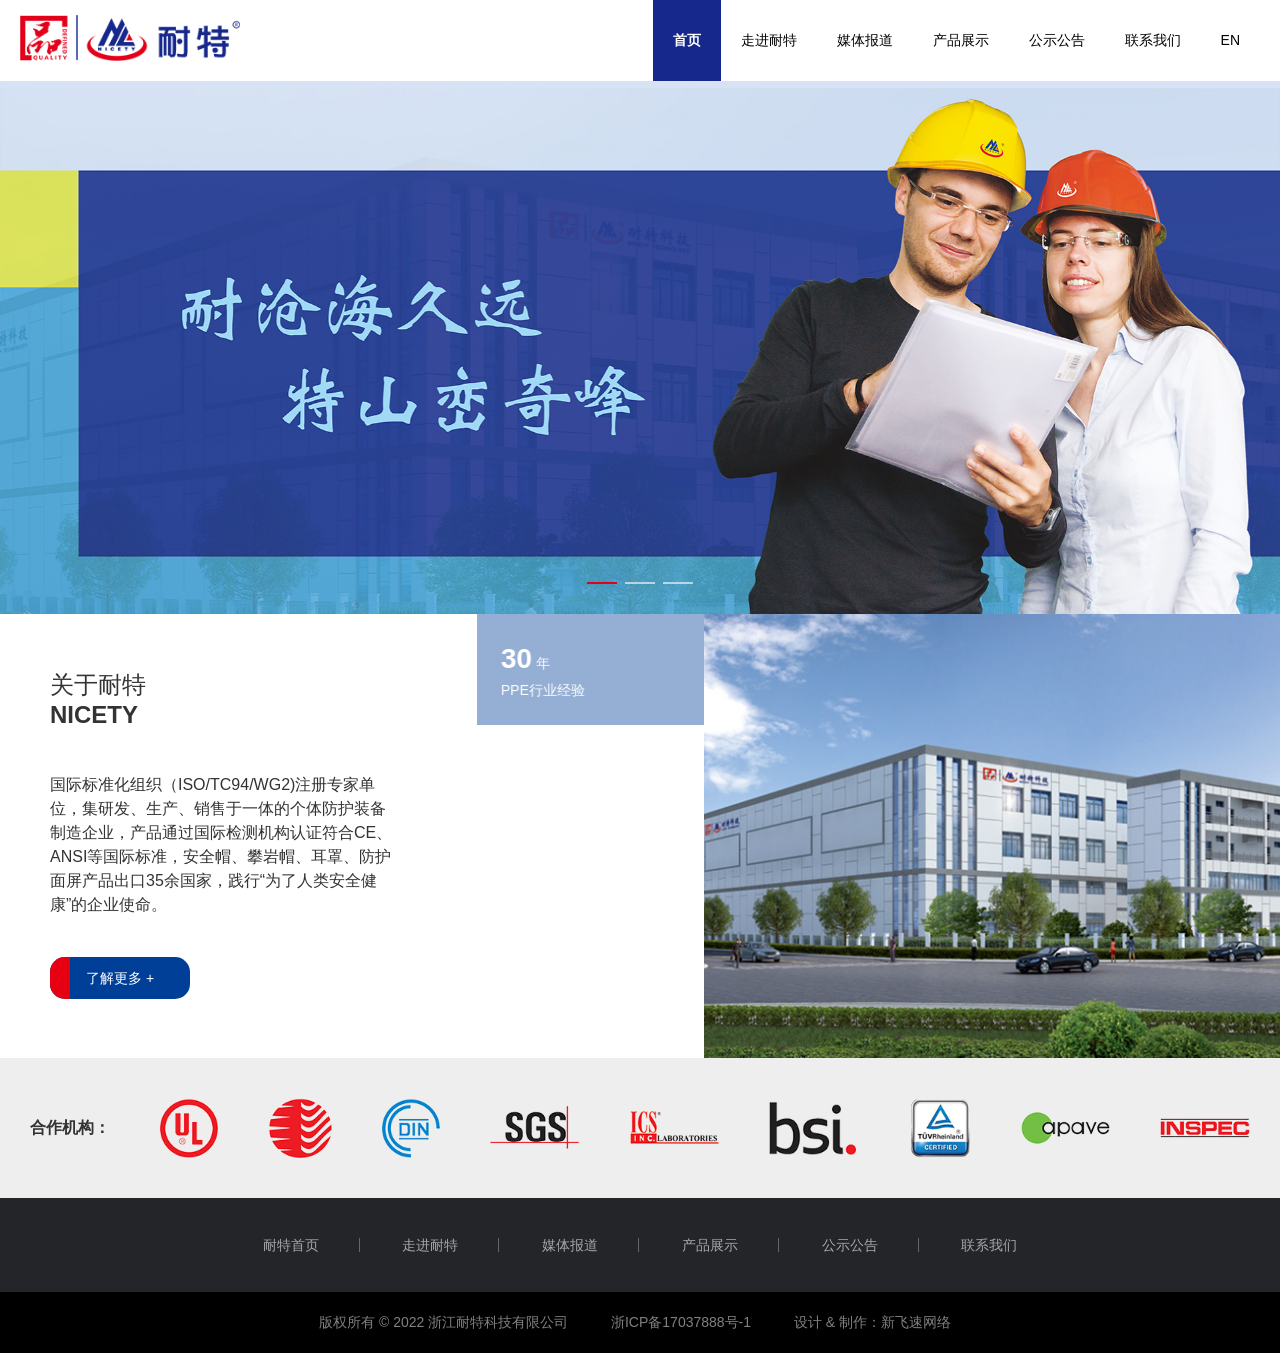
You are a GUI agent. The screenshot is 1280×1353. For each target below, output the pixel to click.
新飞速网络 (916, 1322)
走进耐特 (769, 40)
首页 (687, 40)
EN (1230, 40)
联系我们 (1153, 40)
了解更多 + (120, 978)
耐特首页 (291, 1245)
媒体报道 (865, 40)
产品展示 (961, 40)
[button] (602, 583)
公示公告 (1057, 40)
